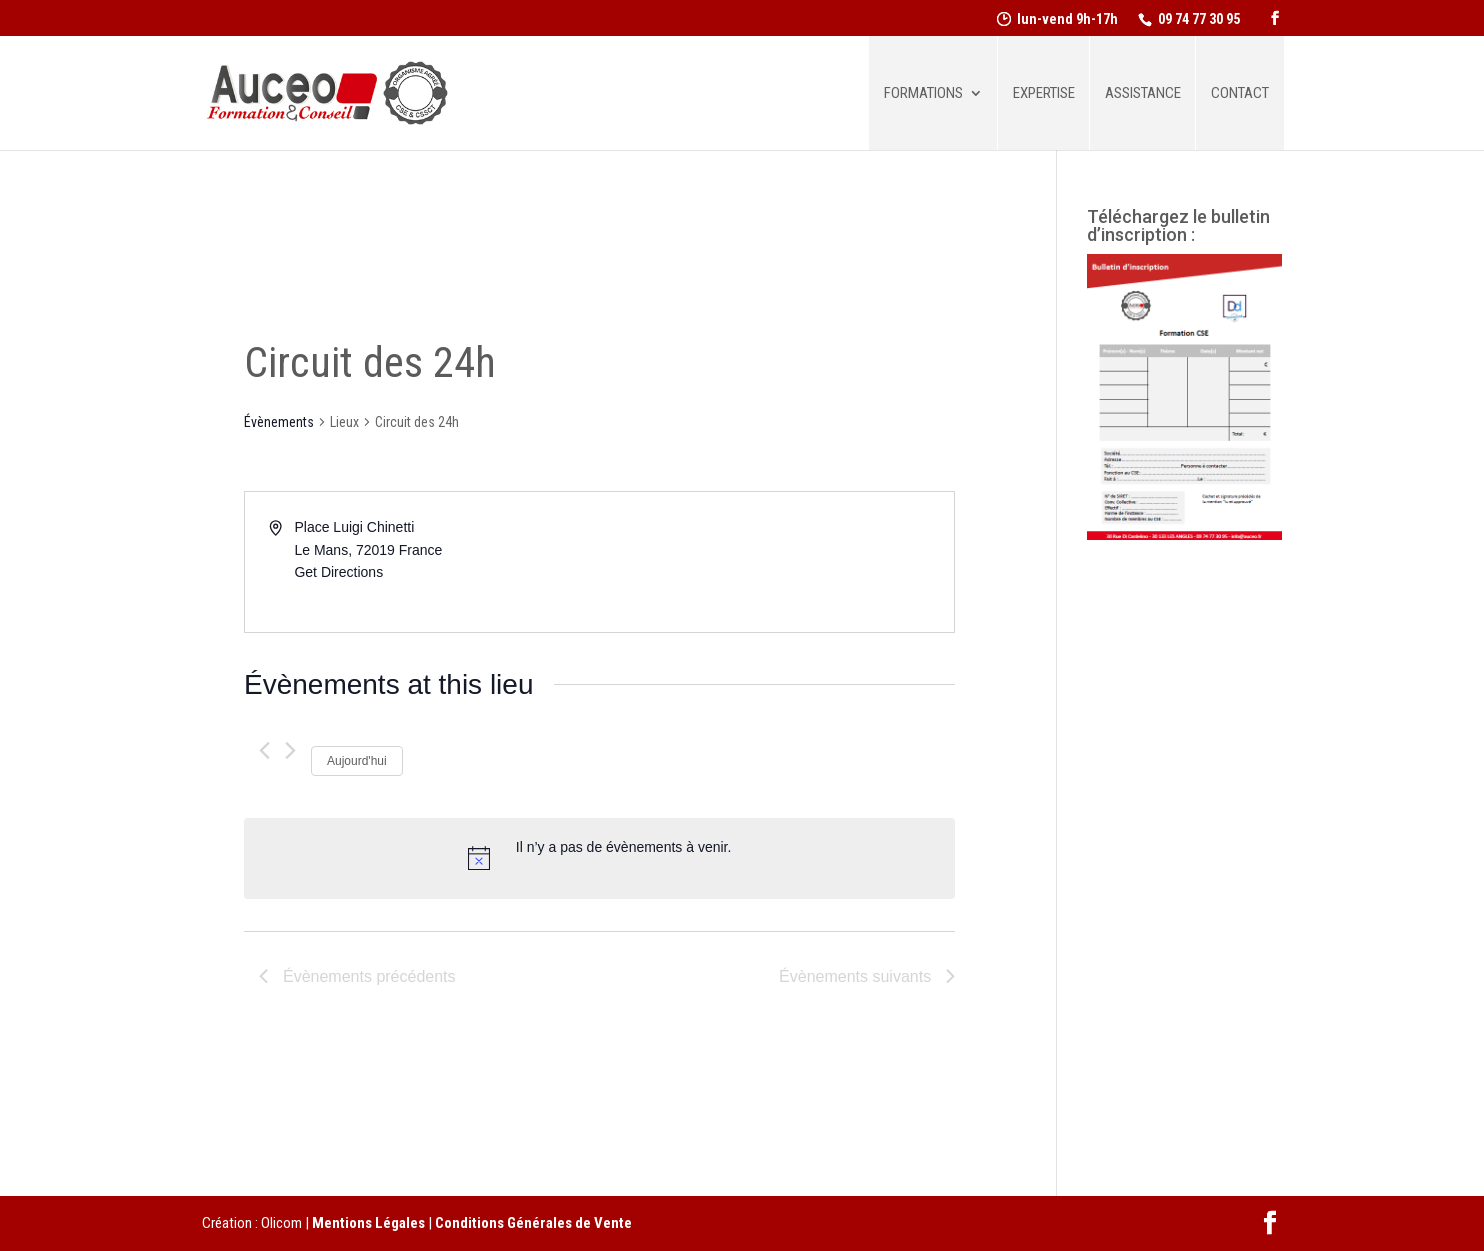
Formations (923, 94)
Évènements (279, 422)
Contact (1240, 94)
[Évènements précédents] (264, 750)
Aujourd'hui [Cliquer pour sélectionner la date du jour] (357, 761)
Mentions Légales (368, 1223)
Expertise (1044, 94)
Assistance (1143, 94)
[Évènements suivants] (290, 750)
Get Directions (338, 572)
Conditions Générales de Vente (533, 1223)
